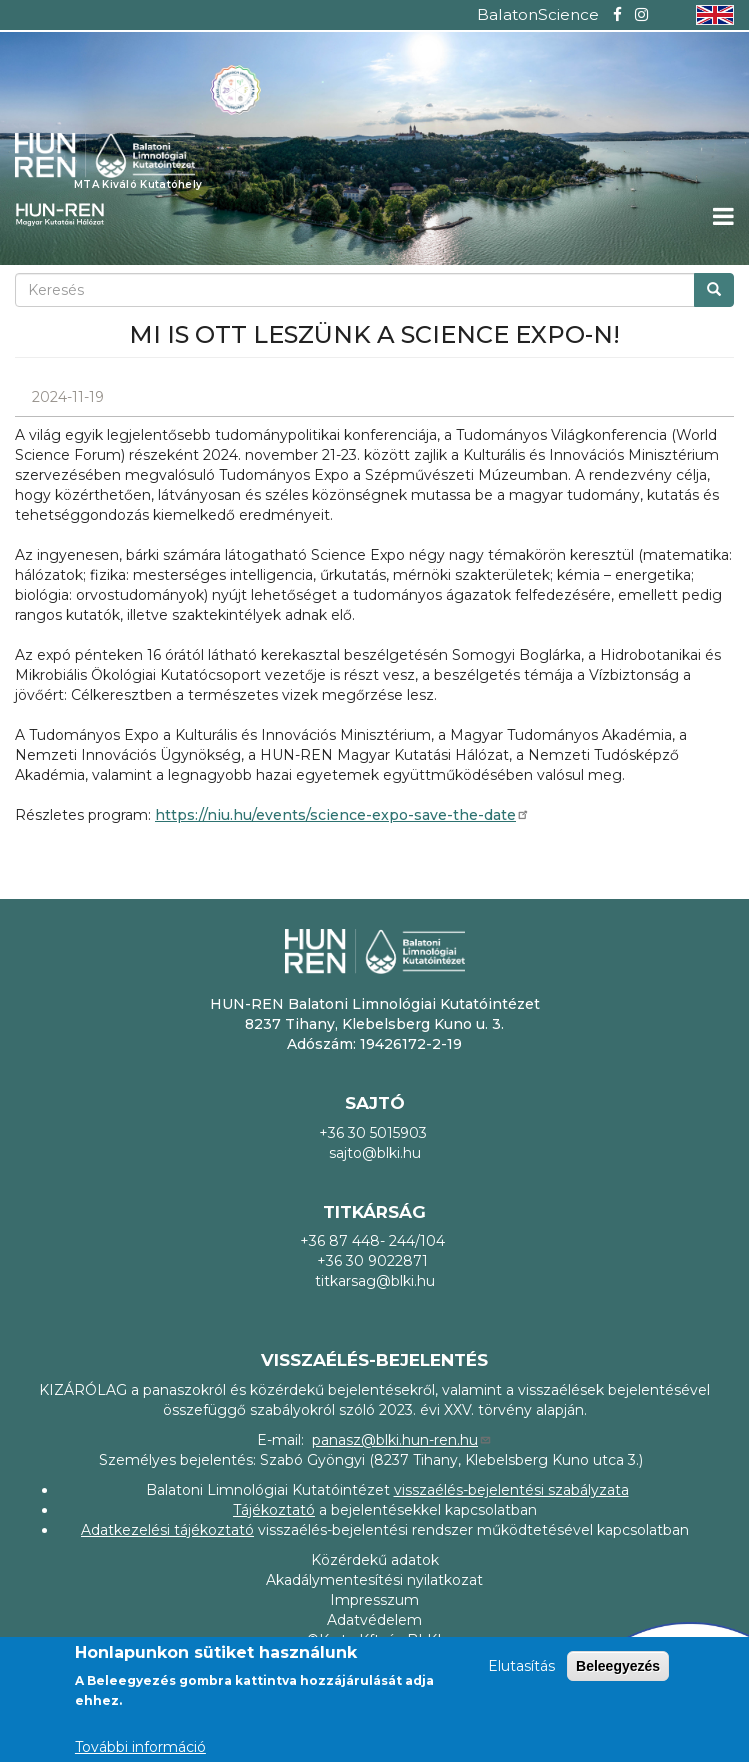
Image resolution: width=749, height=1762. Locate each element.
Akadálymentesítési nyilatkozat (374, 1580)
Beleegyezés (618, 1666)
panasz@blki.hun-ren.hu (402, 1440)
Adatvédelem (374, 1620)
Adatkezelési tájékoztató (167, 1530)
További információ (140, 1747)
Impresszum (374, 1600)
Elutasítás (521, 1666)
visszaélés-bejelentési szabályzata (511, 1490)
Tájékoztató (274, 1510)
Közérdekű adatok (375, 1560)
